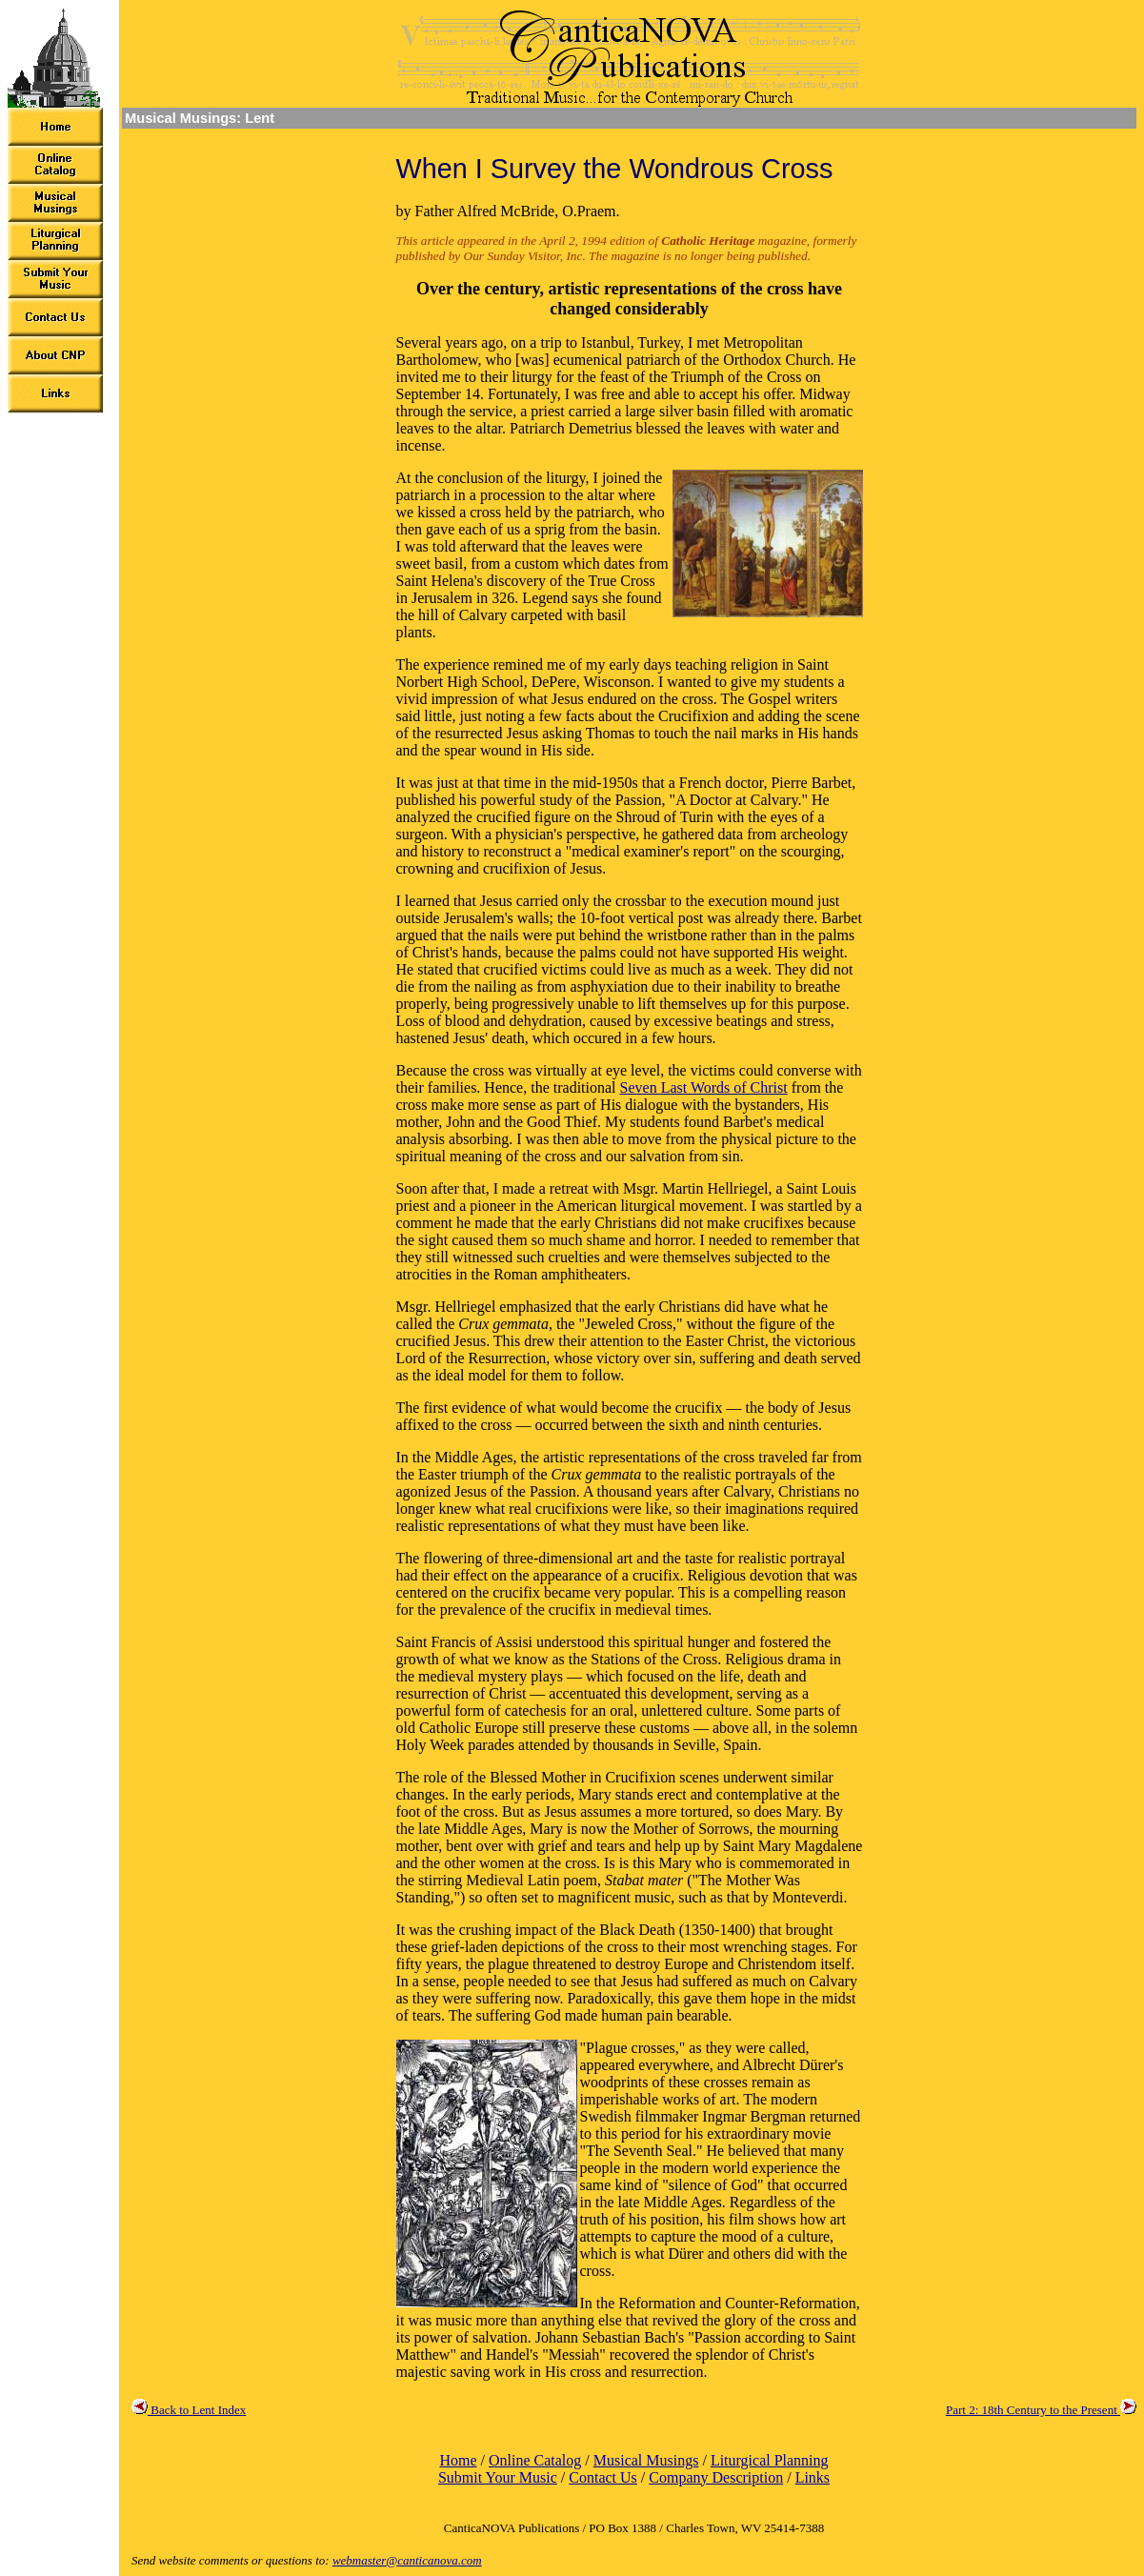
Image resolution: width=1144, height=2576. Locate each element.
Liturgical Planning (770, 2460)
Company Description (716, 2477)
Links (812, 2477)
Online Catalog (535, 2460)
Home (457, 2460)
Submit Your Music (497, 2477)
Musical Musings (646, 2460)
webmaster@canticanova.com (407, 2560)
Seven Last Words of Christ (704, 1087)
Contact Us (603, 2477)
